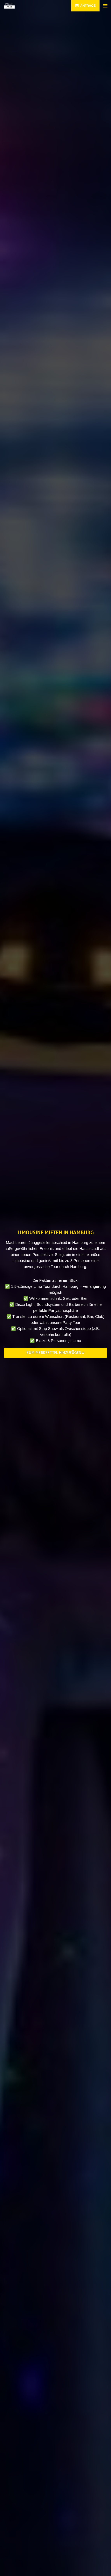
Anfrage (88, 5)
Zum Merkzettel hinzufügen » (55, 1352)
